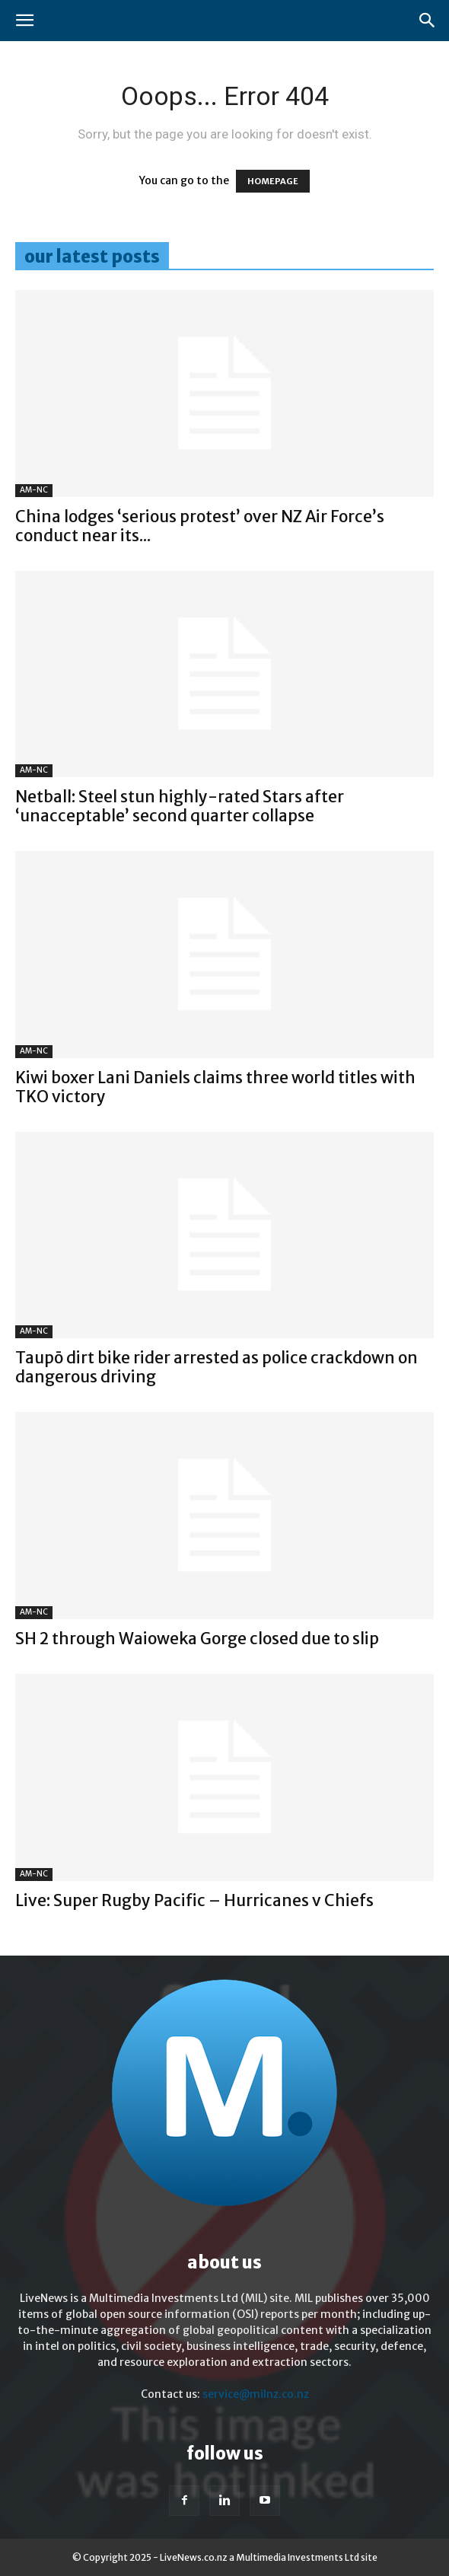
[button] (24, 20)
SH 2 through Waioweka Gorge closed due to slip (197, 1638)
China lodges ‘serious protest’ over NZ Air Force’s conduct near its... (199, 526)
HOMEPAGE (272, 181)
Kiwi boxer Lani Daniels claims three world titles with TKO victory (215, 1087)
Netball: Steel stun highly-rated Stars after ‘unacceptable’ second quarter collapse (179, 806)
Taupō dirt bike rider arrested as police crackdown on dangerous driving (216, 1367)
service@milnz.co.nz (255, 2394)
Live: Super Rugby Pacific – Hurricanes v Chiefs (194, 1900)
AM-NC (34, 490)
